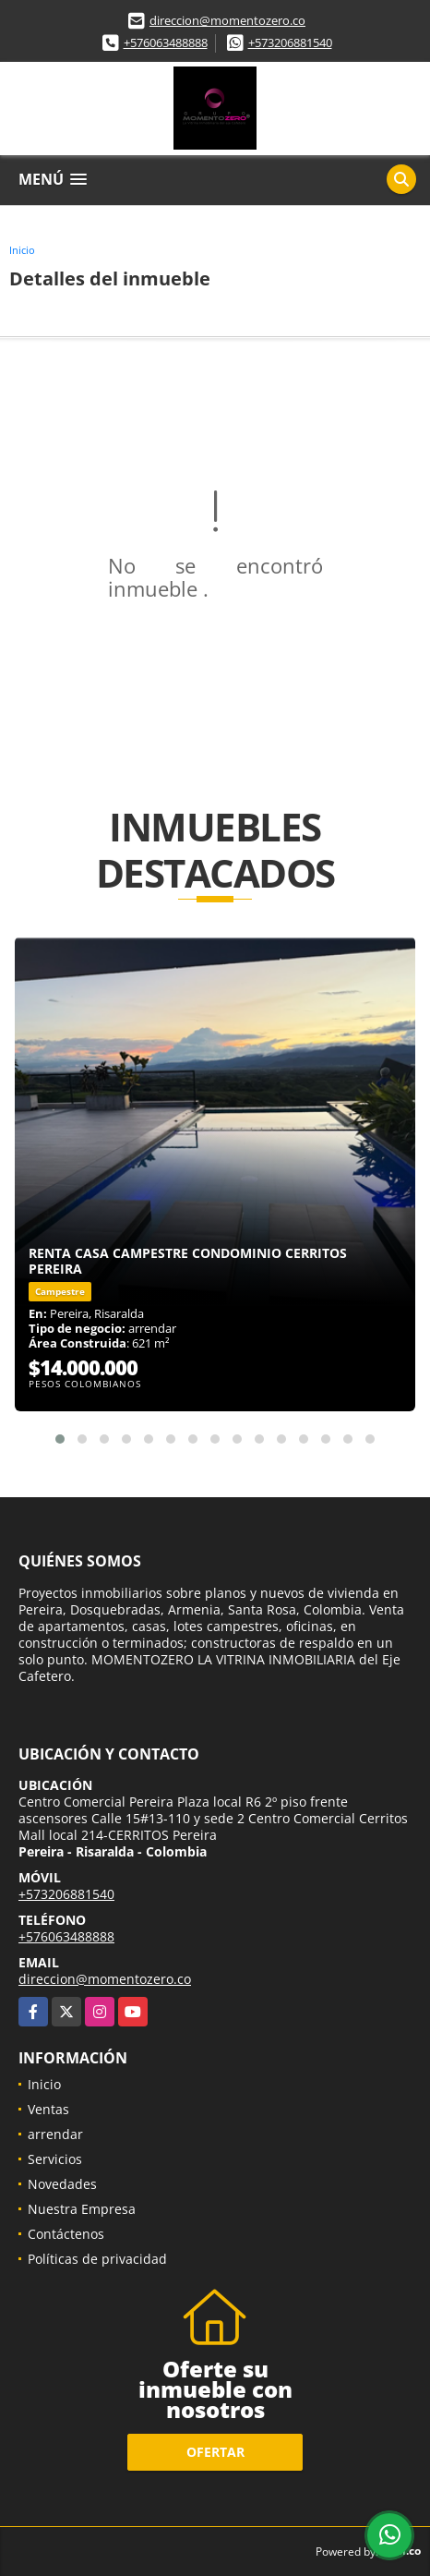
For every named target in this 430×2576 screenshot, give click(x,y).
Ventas (48, 2109)
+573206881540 (290, 42)
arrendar (55, 2134)
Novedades (62, 2184)
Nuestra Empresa (82, 2209)
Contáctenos (66, 2234)
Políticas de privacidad (97, 2259)
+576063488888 (166, 42)
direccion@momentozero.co (227, 20)
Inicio (22, 250)
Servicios (55, 2159)
